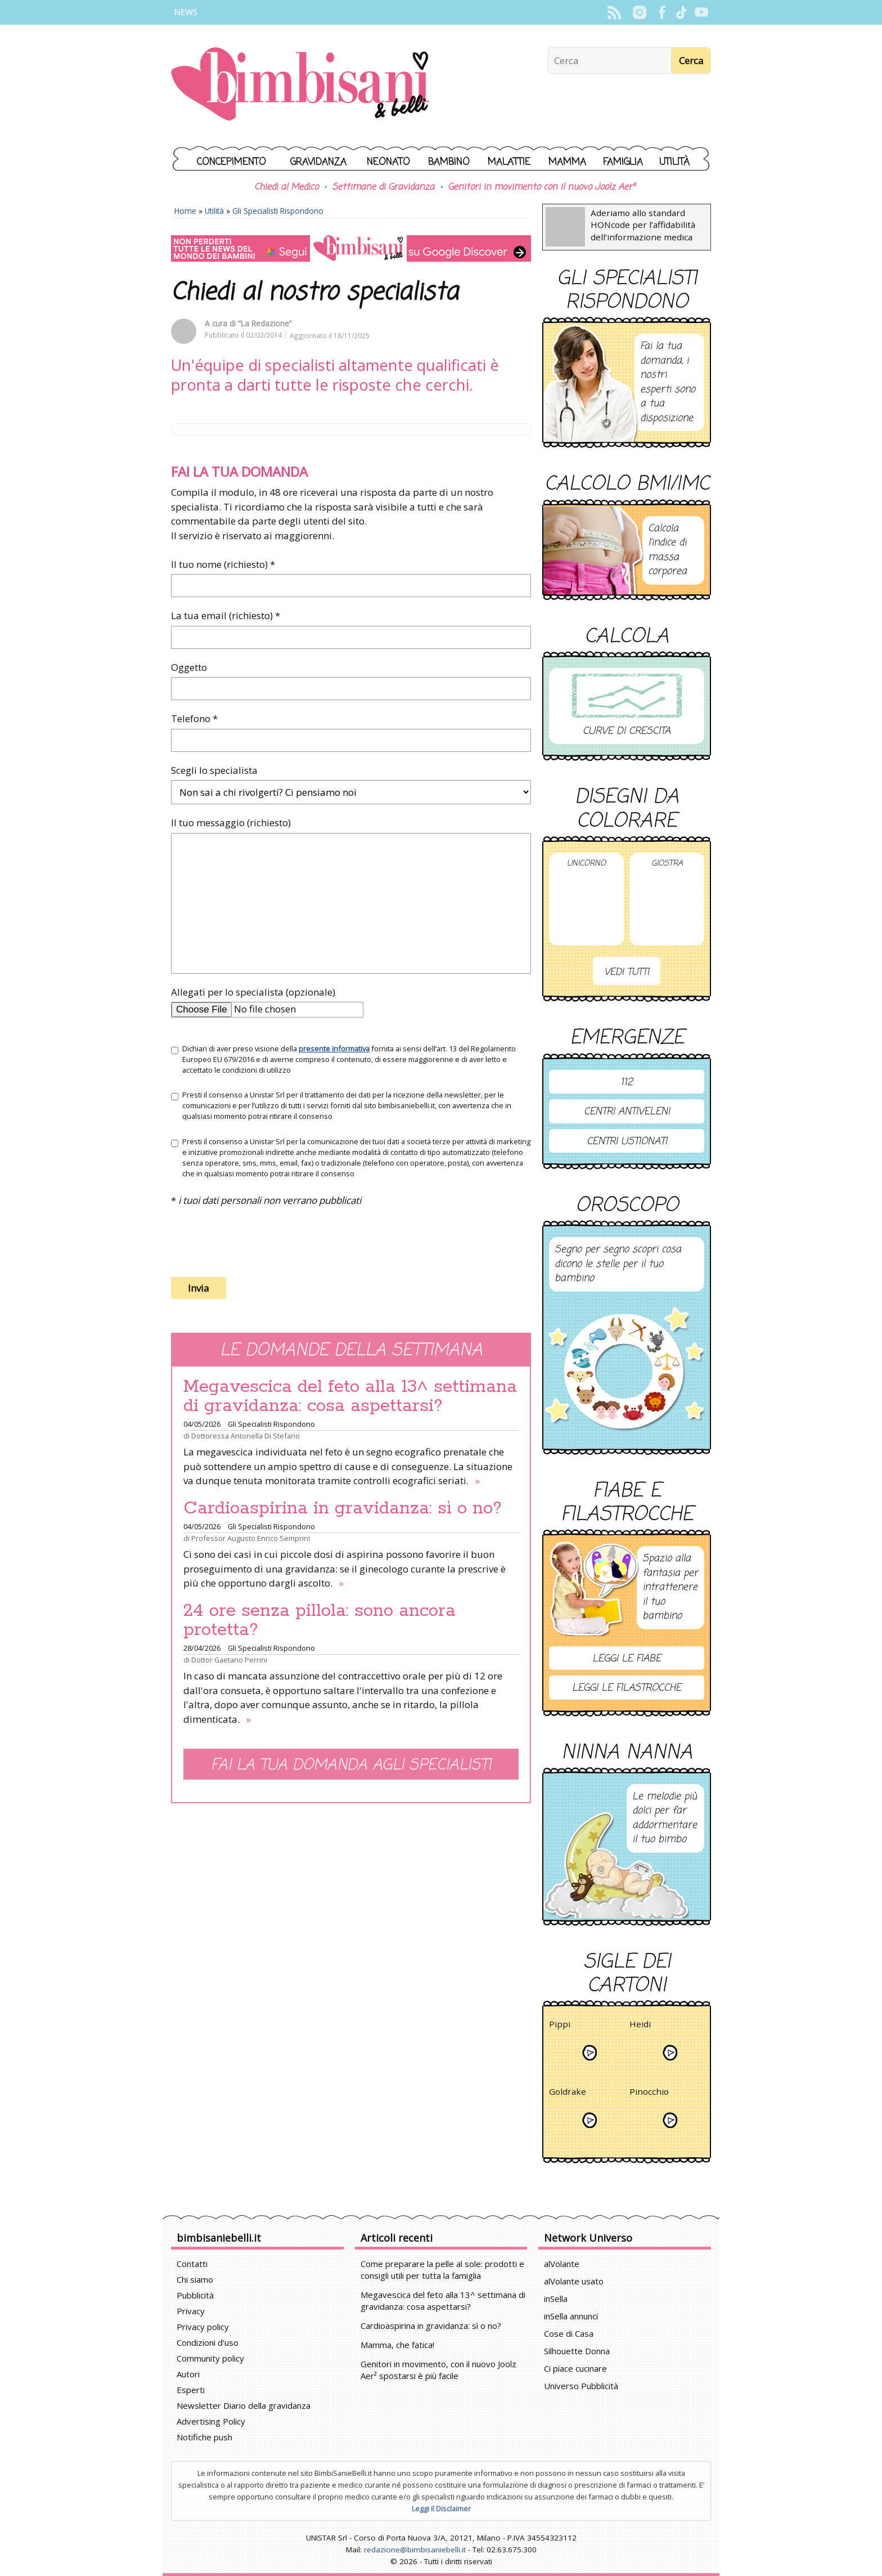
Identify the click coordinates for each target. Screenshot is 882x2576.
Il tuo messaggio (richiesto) (231, 822)
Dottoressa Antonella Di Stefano (245, 1436)
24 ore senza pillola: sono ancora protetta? (319, 1620)
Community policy (210, 2358)
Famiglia (623, 162)
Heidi (640, 2025)
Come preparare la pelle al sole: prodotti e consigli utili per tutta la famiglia (442, 2269)
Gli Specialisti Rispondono (277, 210)
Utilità (674, 162)
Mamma (567, 162)
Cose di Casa (568, 2333)
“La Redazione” (265, 323)
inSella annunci (571, 2316)
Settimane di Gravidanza (383, 187)
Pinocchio (649, 2093)
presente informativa (334, 1048)
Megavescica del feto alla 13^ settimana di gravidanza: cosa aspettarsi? (350, 1396)
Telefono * (194, 718)
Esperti (191, 2389)
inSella (556, 2298)
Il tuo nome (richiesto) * (223, 564)
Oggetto (189, 667)
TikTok (681, 12)
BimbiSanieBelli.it (300, 85)
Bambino (449, 162)
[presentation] (256, 1241)
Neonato (388, 162)
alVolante (561, 2263)
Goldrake (567, 2093)
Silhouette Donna (577, 2351)
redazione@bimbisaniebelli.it (415, 2549)
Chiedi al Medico (286, 187)
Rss (614, 12)
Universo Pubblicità (581, 2385)
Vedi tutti (626, 972)
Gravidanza (318, 162)
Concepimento (231, 162)
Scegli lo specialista (214, 770)
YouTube (701, 12)
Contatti (192, 2263)
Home (185, 210)
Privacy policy (203, 2326)
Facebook (662, 12)
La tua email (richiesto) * (225, 615)
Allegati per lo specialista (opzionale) (253, 991)
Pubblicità (195, 2295)
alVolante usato (574, 2281)
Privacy (191, 2311)
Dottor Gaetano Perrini (229, 1660)
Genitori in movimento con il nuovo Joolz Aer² (541, 187)
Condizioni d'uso (207, 2342)
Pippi (559, 2025)
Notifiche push (204, 2437)
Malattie (509, 162)
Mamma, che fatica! (397, 2344)
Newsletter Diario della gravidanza (243, 2405)
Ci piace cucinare (575, 2368)
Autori (188, 2374)
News (185, 12)
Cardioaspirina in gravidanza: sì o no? (342, 1508)
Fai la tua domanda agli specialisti (351, 1765)
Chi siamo (195, 2279)
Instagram (639, 12)
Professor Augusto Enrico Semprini (250, 1538)
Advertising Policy (211, 2421)
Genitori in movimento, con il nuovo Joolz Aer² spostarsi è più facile (438, 2369)
